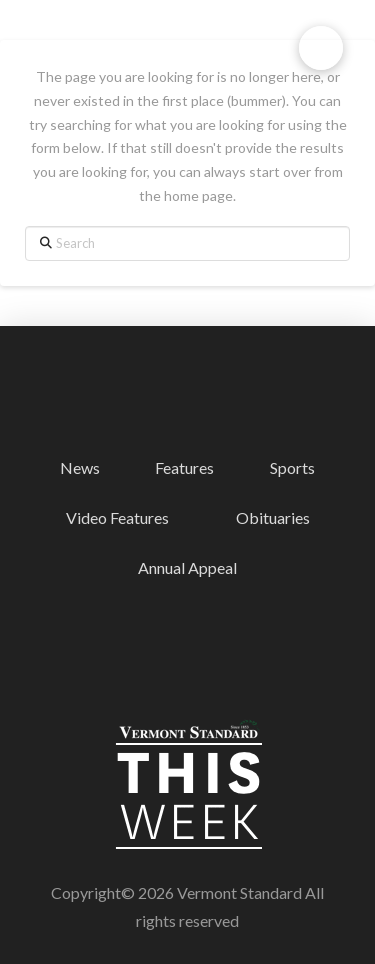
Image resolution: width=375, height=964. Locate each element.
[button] (321, 48)
